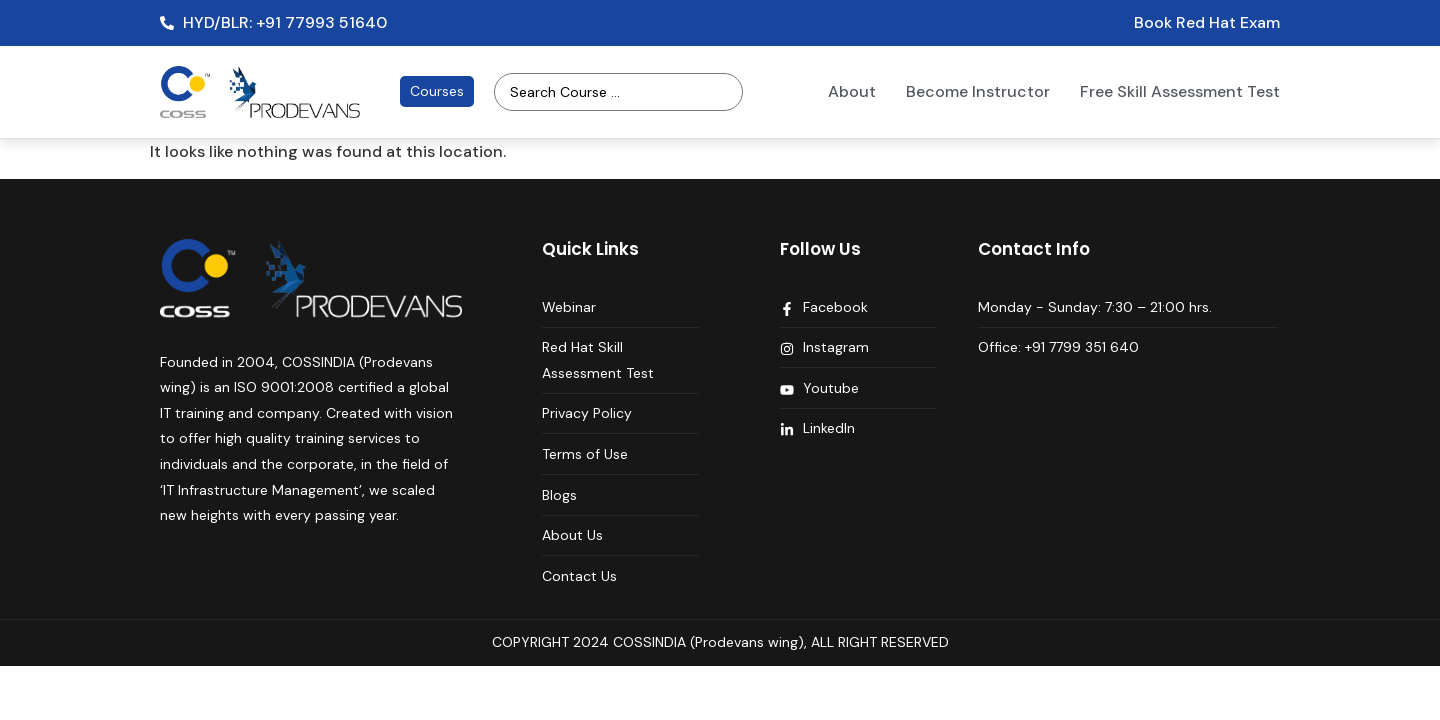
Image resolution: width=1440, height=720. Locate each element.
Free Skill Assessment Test (1180, 91)
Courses (437, 91)
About (852, 91)
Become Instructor (978, 91)
